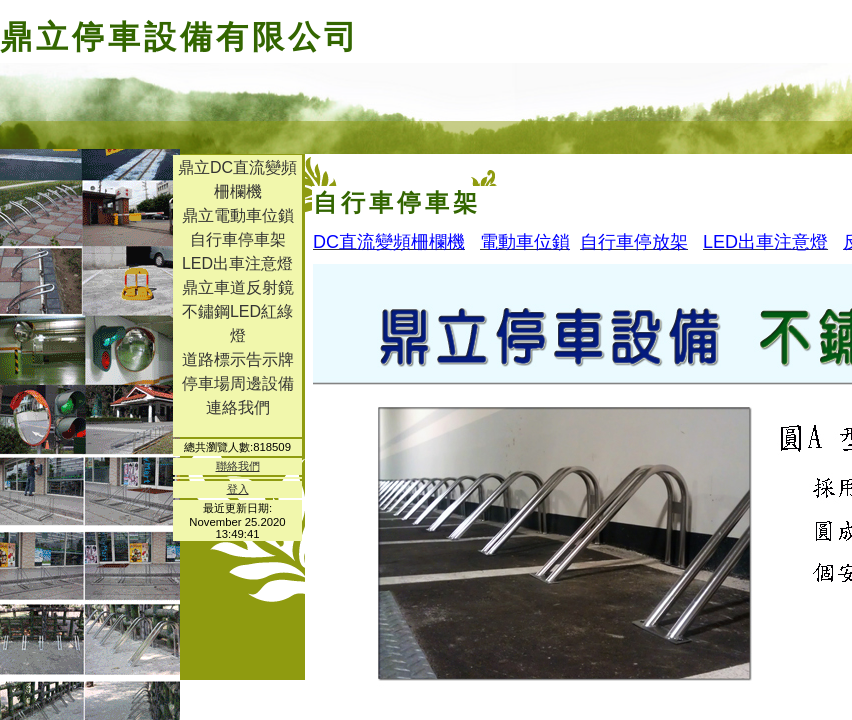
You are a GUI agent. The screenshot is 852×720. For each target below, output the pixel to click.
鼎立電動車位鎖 (238, 215)
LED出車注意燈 (237, 263)
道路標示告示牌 (238, 359)
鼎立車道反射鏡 (238, 287)
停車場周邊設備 (238, 383)
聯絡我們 (238, 466)
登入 (238, 489)
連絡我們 (238, 407)
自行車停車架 (238, 239)
